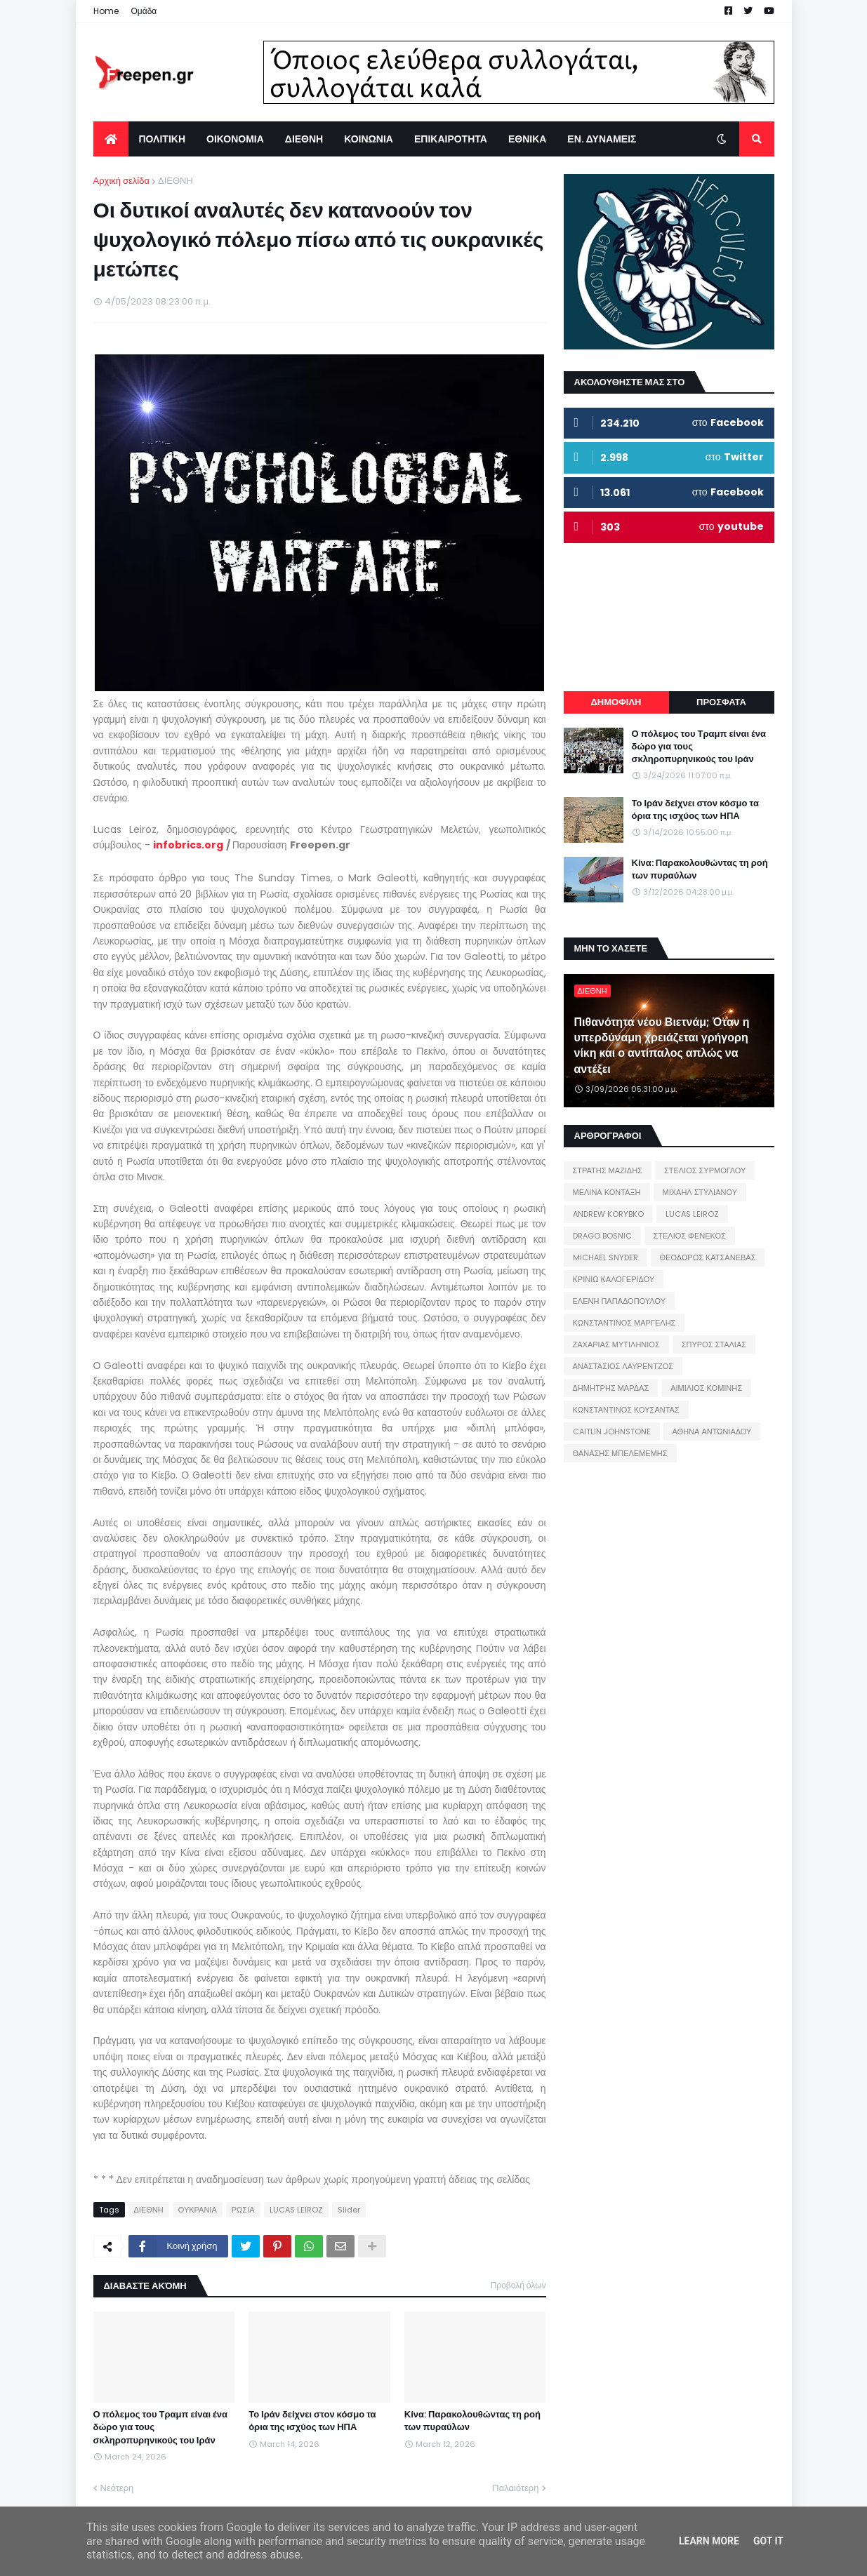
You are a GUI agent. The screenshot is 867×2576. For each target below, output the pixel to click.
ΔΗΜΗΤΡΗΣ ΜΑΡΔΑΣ (611, 1388)
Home (106, 11)
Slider (349, 2209)
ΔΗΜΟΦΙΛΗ (615, 702)
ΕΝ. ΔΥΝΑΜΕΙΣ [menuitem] (601, 139)
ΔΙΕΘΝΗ (175, 180)
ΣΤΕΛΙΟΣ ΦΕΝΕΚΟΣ (690, 1235)
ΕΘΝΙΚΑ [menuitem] (527, 139)
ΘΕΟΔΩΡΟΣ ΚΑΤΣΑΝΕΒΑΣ (708, 1257)
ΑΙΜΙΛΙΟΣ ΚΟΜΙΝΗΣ (706, 1388)
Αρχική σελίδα (121, 180)
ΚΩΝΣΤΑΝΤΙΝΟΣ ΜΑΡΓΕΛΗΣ (624, 1322)
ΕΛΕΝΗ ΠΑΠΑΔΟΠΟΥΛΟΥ (619, 1301)
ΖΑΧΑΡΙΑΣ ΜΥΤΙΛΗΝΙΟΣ (616, 1344)
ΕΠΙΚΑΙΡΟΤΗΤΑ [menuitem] (450, 139)
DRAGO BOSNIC (602, 1235)
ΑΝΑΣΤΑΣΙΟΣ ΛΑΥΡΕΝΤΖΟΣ (623, 1366)
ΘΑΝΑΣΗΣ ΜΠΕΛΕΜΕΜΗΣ (620, 1453)
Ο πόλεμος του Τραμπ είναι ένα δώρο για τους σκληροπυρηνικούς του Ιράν (160, 2427)
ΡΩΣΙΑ (243, 2209)
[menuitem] (110, 138)
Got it (768, 2541)
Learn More (709, 2541)
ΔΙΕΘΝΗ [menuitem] (304, 139)
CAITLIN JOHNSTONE (612, 1431)
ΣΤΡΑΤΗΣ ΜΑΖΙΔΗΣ (607, 1170)
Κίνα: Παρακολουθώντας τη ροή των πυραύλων (472, 2421)
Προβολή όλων (518, 2285)
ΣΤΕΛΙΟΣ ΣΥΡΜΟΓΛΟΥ (705, 1170)
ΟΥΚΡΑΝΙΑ (197, 2209)
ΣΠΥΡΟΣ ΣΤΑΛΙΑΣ (714, 1344)
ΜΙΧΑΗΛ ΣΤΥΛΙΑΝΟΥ (700, 1192)
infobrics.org (188, 845)
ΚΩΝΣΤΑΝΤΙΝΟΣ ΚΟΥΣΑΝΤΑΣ (626, 1409)
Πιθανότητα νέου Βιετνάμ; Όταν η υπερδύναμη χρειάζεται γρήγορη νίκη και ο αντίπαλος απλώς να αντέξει (662, 1046)
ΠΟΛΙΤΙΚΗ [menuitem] (162, 139)
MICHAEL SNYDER (605, 1257)
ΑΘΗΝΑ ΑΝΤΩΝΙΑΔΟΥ (712, 1431)
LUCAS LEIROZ (296, 2209)
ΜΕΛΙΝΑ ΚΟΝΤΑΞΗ (607, 1192)
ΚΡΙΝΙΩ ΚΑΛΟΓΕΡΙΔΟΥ (614, 1279)
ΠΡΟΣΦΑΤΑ (721, 702)
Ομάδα (144, 11)
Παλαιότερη (515, 2488)
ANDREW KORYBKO (608, 1214)
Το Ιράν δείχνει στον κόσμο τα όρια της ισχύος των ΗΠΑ (312, 2421)
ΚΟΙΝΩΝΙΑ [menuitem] (368, 139)
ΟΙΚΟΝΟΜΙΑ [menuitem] (235, 139)
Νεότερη (117, 2488)
